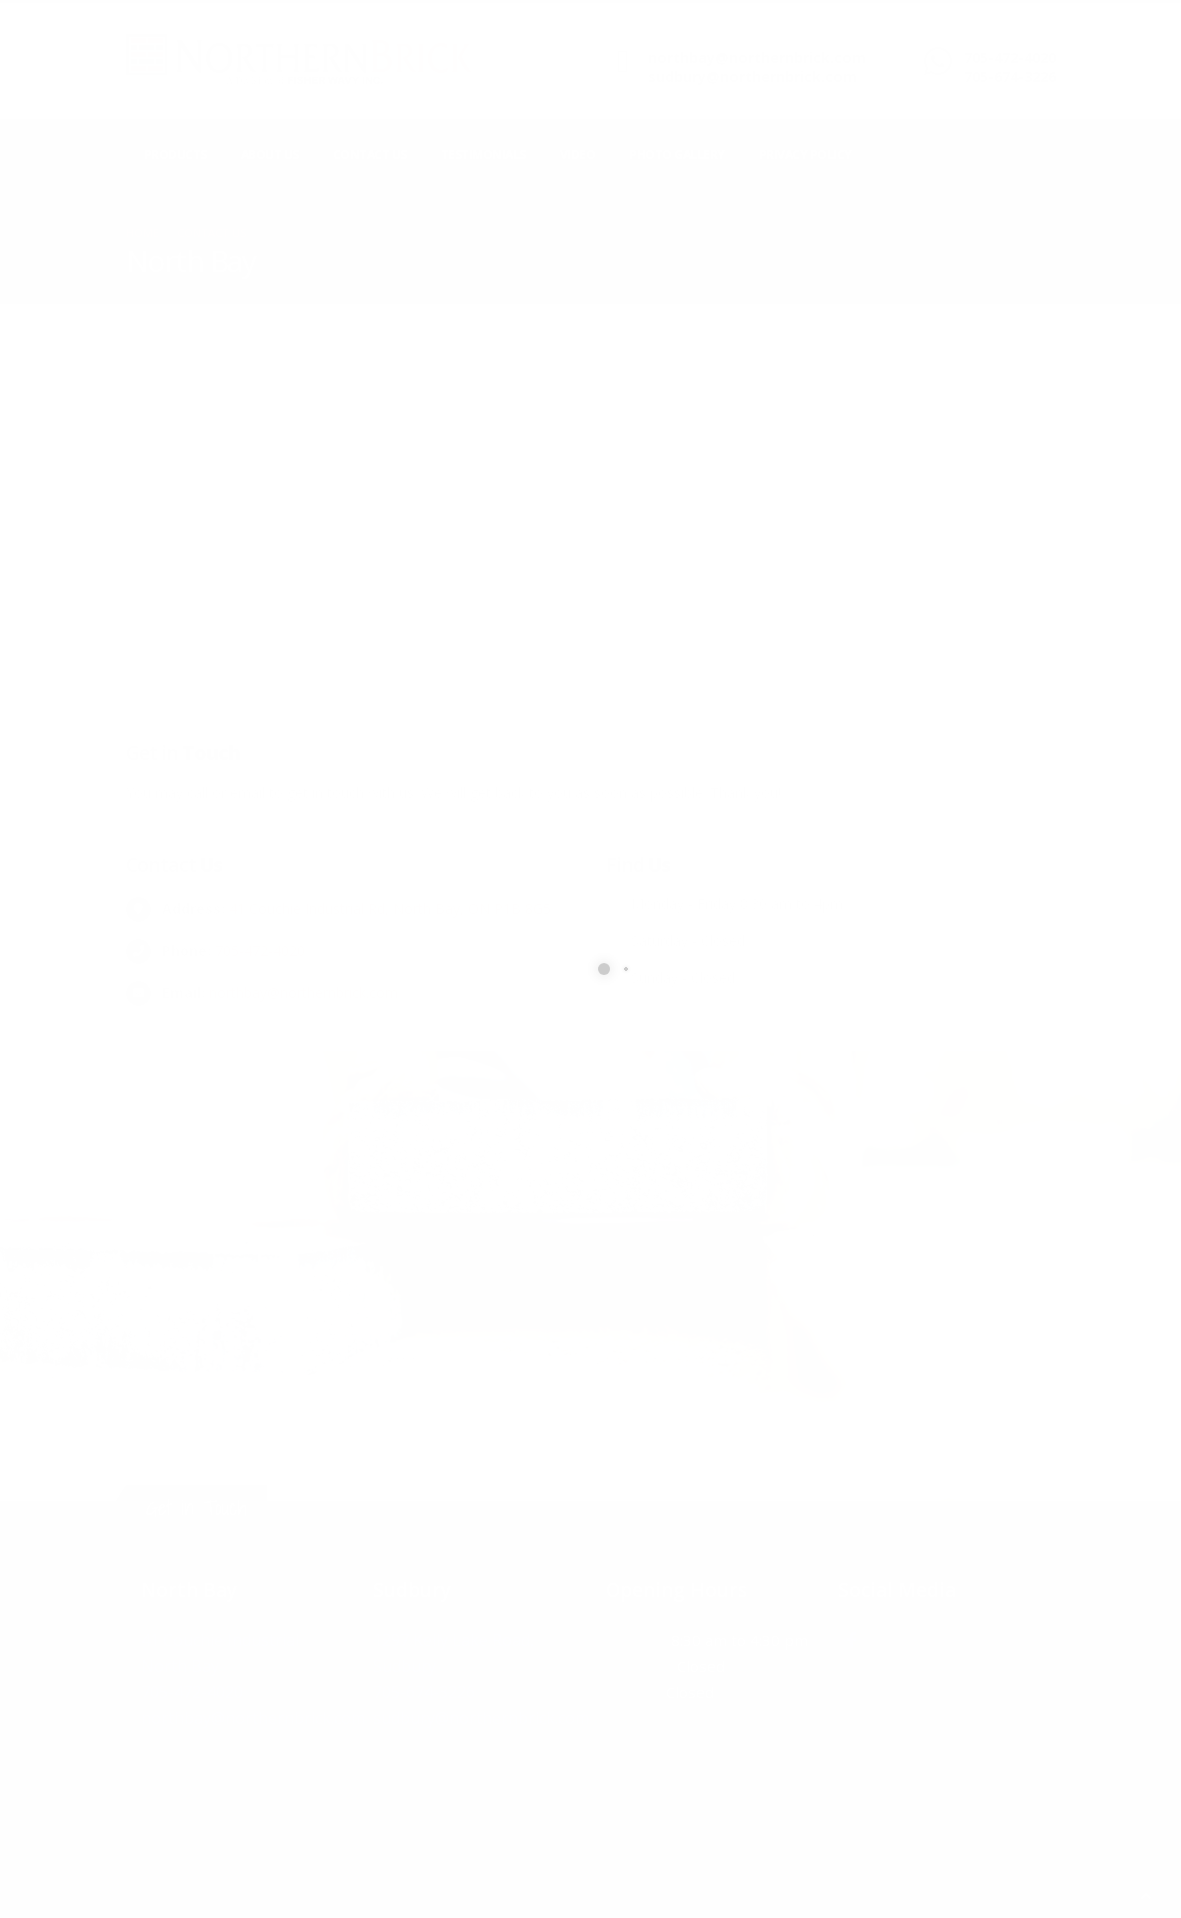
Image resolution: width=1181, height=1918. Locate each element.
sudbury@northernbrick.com (752, 76)
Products (175, 154)
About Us (270, 154)
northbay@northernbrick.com (757, 57)
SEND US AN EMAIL (700, 42)
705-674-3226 (1010, 76)
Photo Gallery (677, 154)
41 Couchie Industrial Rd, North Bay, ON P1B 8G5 (390, 908)
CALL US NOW (1003, 42)
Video (578, 154)
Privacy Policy (805, 154)
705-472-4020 (1010, 57)
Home (142, 232)
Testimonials (483, 154)
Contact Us (370, 154)
